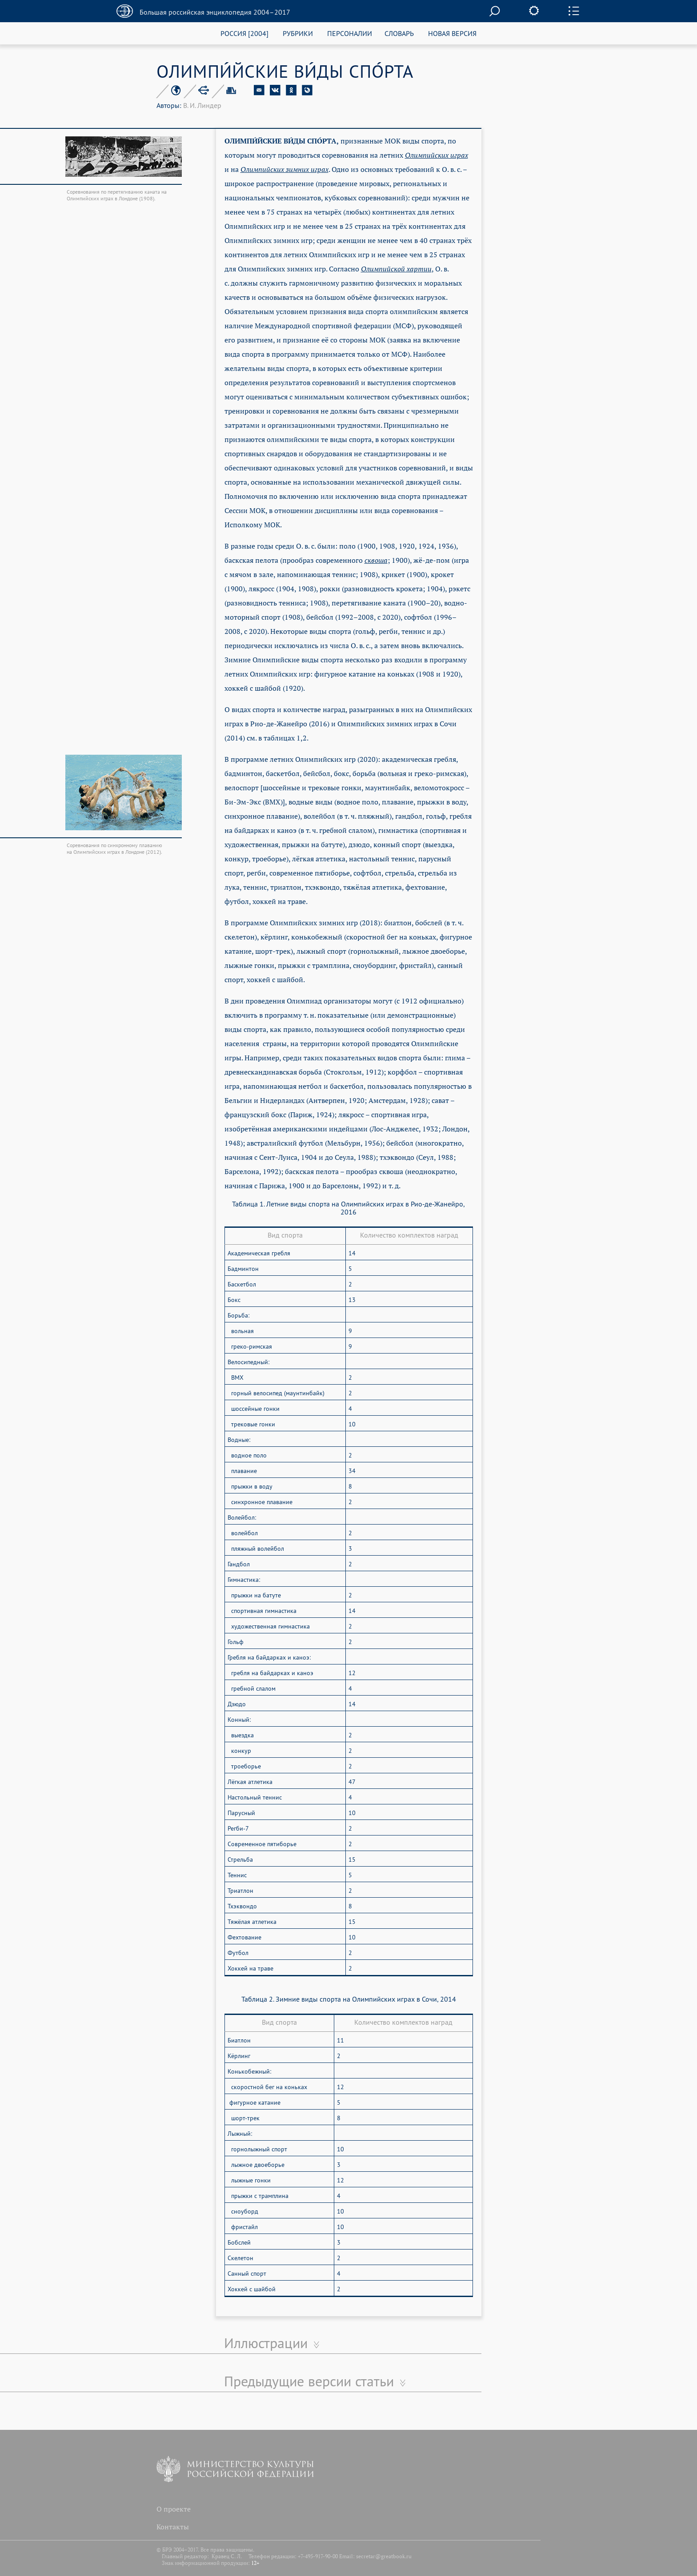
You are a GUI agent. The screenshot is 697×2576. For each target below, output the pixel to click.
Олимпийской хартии (396, 268)
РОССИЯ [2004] (244, 33)
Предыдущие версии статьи (309, 2381)
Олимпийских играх (436, 155)
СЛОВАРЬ (399, 33)
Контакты (172, 2526)
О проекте (173, 2508)
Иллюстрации (266, 2343)
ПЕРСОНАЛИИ (349, 33)
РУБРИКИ (298, 33)
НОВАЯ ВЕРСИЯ (452, 33)
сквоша (376, 560)
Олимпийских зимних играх (284, 169)
